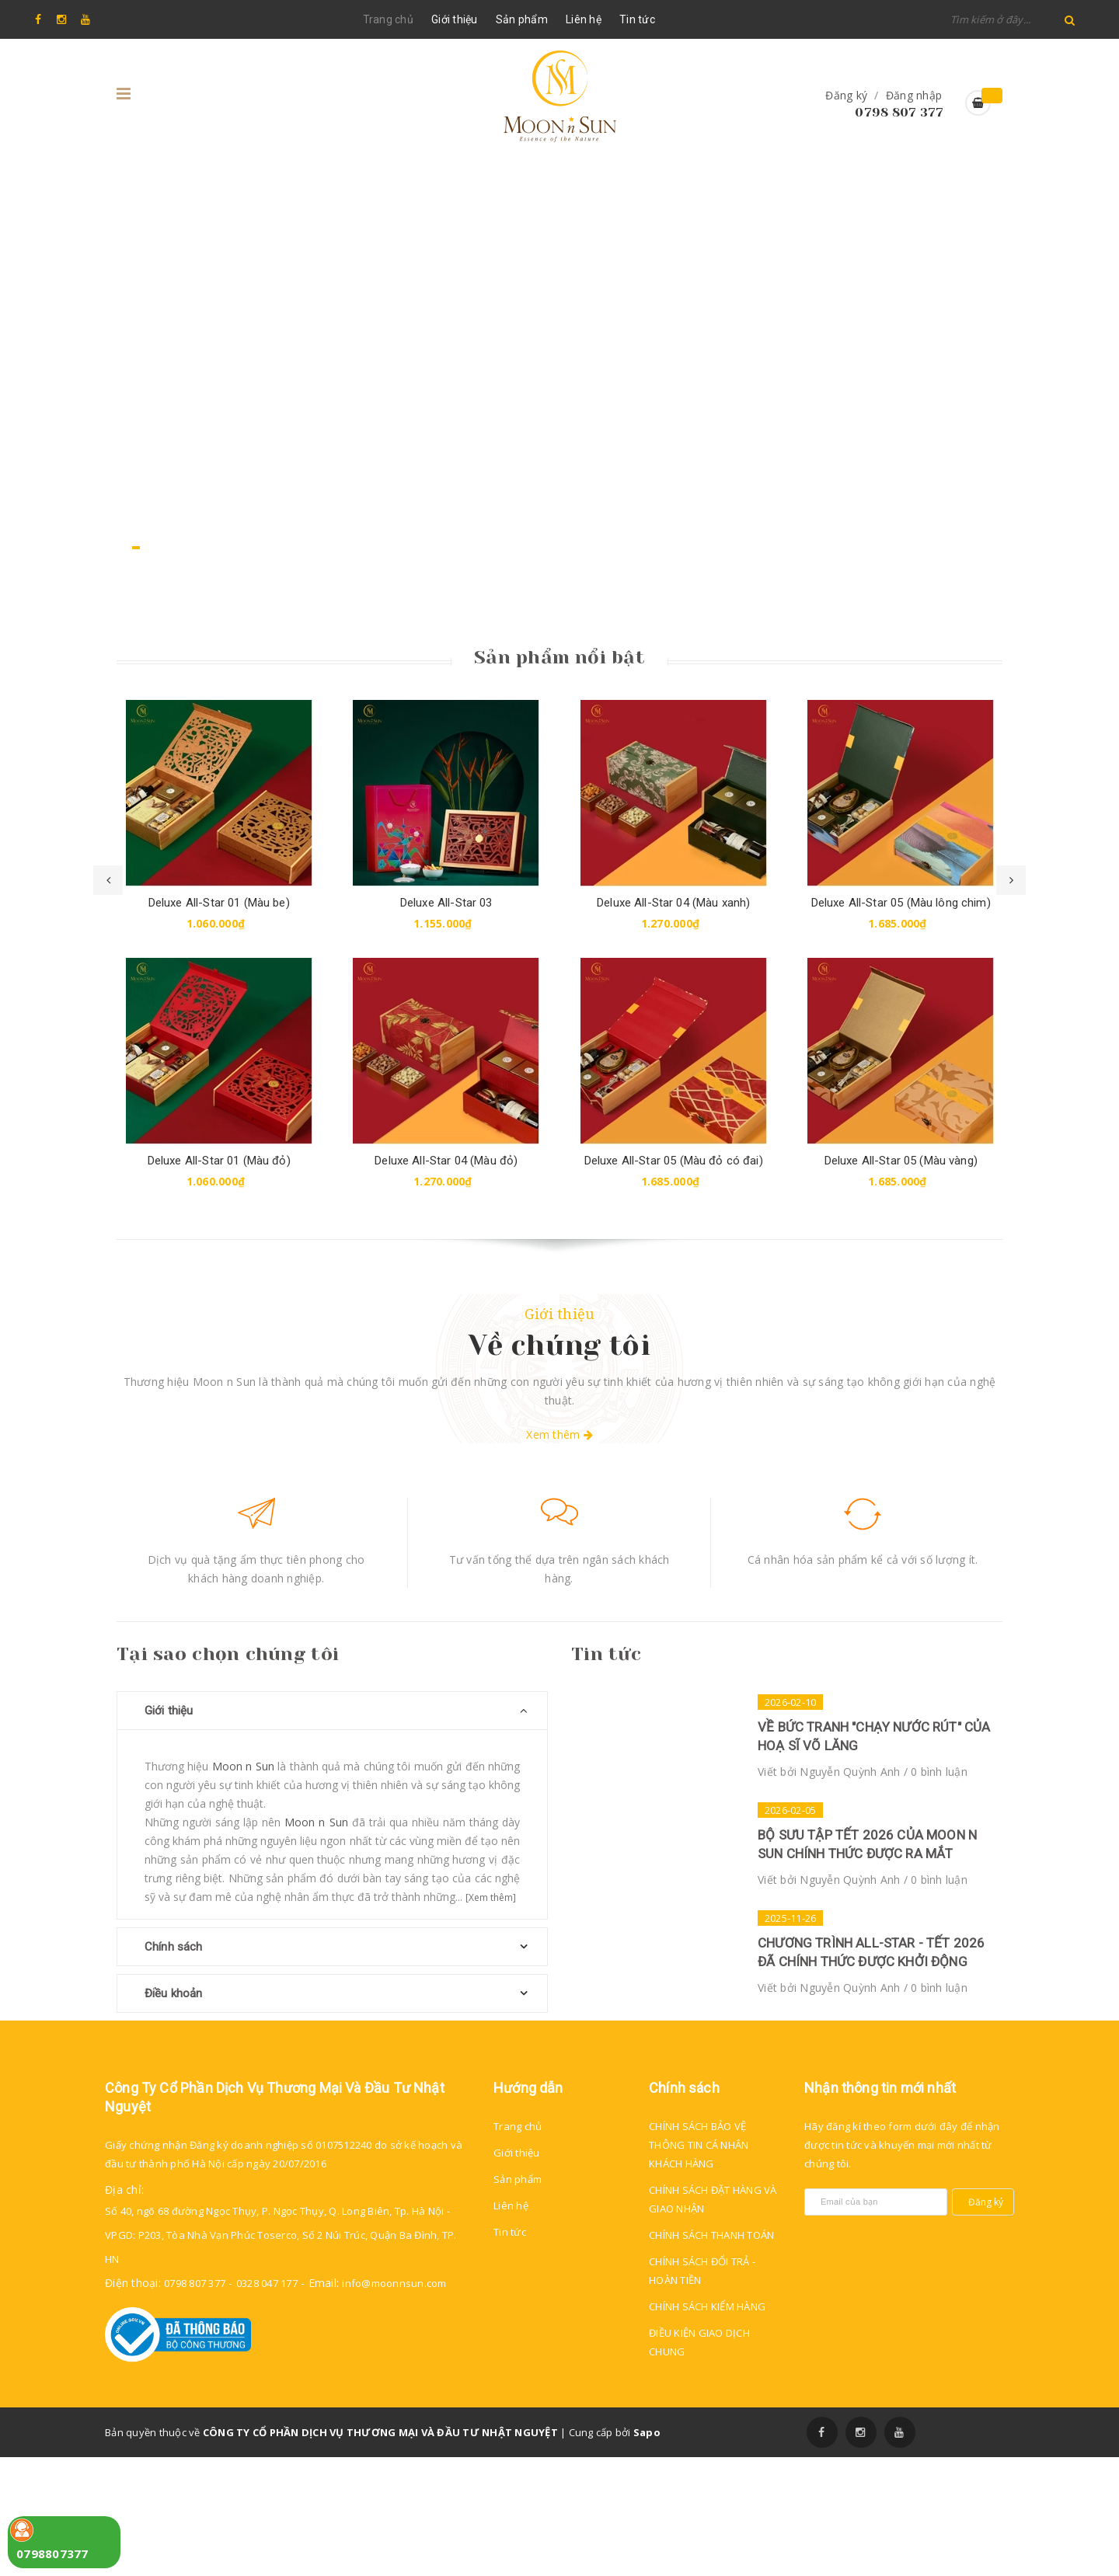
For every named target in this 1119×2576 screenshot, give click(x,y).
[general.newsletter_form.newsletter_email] (875, 2320)
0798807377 (52, 2553)
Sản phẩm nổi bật (559, 657)
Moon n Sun (243, 1766)
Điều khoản (174, 1993)
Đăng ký (846, 95)
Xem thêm (559, 1434)
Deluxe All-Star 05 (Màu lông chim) (901, 903)
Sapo (647, 2551)
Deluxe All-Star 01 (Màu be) (219, 903)
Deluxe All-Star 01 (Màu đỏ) (219, 1161)
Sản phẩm (522, 19)
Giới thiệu (454, 19)
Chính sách (174, 1947)
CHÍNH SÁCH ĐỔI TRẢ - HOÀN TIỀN (702, 2389)
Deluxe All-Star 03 (446, 903)
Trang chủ (388, 19)
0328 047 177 (267, 2402)
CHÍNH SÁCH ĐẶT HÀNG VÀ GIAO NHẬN (713, 2318)
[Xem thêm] (490, 1897)
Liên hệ (583, 19)
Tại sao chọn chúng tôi (228, 1654)
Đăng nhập (914, 95)
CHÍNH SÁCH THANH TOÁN (711, 2354)
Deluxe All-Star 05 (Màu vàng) (901, 1161)
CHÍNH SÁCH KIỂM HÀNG (707, 2425)
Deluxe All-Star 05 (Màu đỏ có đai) (673, 1161)
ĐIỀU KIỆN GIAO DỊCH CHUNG (699, 2461)
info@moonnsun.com (394, 2402)
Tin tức (637, 19)
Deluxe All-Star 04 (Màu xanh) (673, 903)
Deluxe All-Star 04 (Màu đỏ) (446, 1161)
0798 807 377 (899, 112)
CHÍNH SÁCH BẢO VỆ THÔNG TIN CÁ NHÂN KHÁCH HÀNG (698, 2263)
